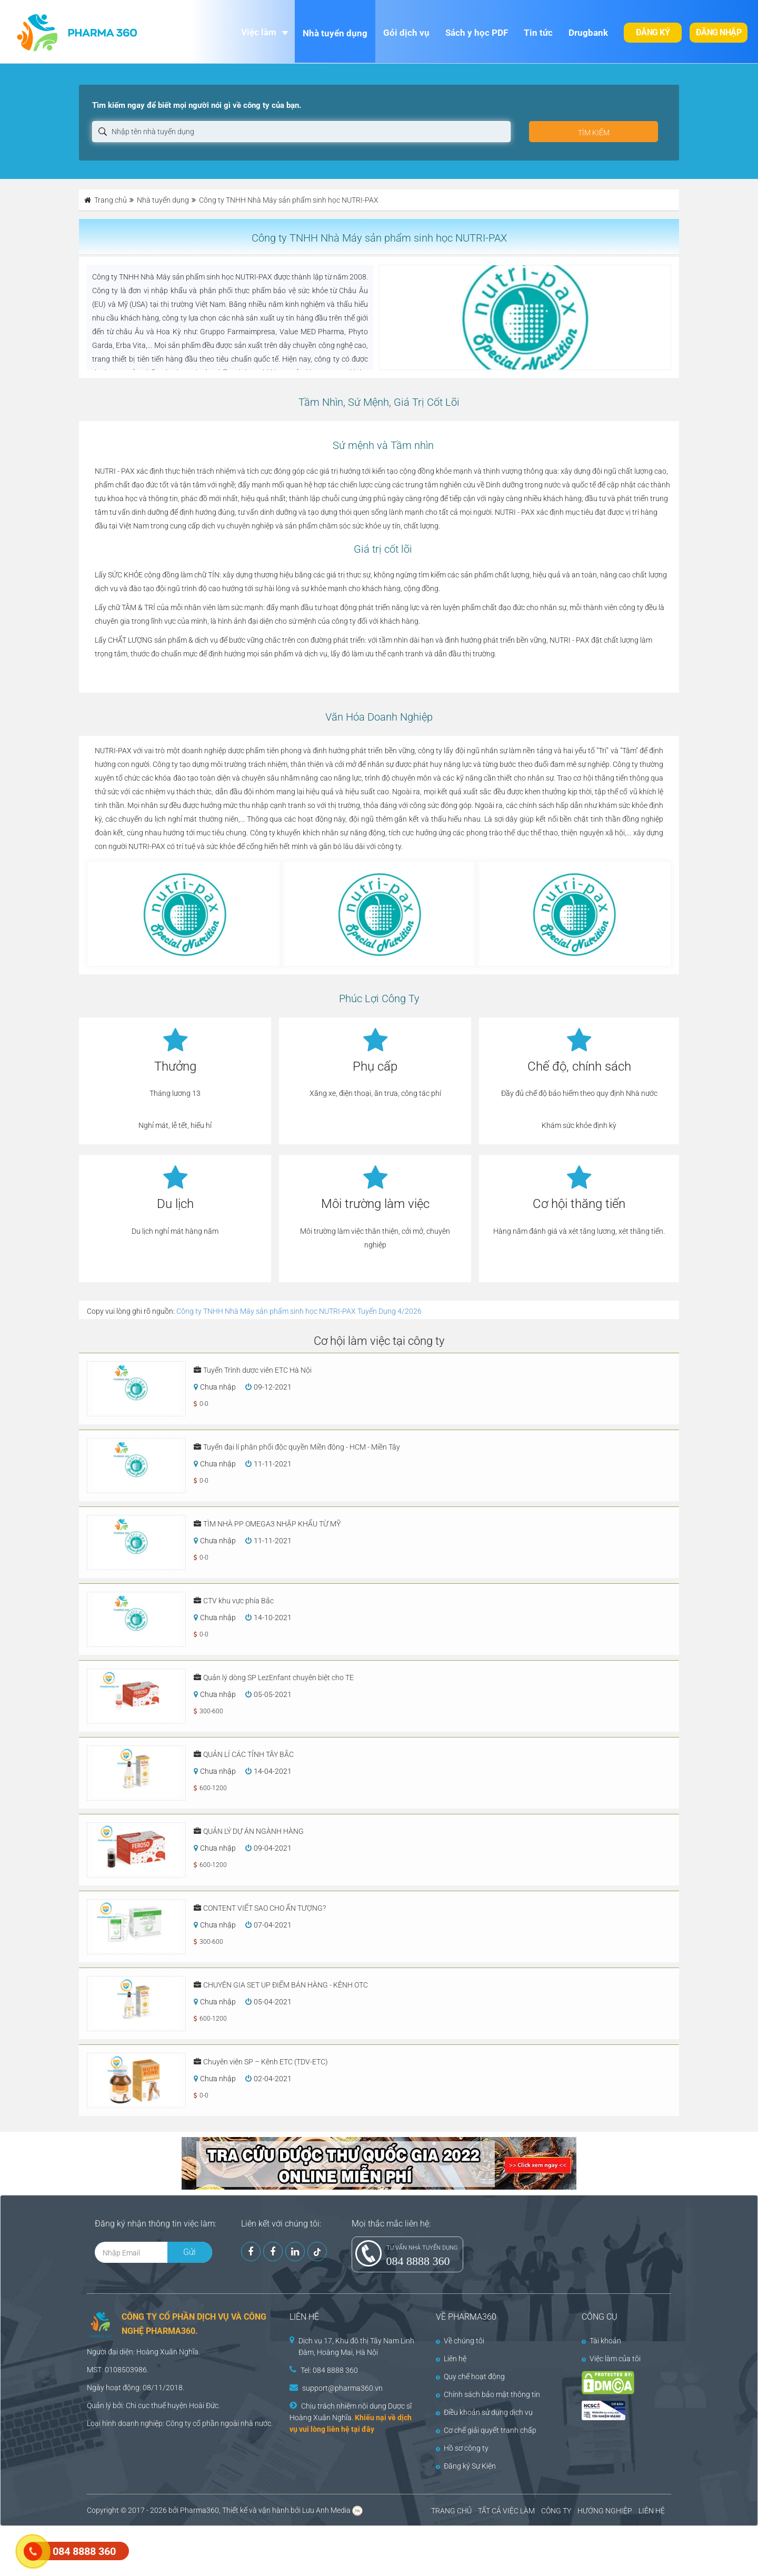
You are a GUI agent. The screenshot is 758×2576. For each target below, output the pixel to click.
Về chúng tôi (460, 2341)
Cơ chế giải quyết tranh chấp (486, 2430)
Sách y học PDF (476, 32)
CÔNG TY (556, 2511)
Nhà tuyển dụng (335, 33)
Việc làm (258, 32)
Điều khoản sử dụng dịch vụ (484, 2412)
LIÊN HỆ (652, 2511)
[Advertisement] (191, 2549)
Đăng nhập (719, 32)
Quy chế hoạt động (470, 2376)
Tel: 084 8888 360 (329, 2370)
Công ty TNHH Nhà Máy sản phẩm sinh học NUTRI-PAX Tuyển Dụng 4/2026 (299, 1311)
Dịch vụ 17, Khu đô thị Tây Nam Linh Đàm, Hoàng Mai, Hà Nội (356, 2347)
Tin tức (538, 32)
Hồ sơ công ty (462, 2448)
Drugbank (588, 32)
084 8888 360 (418, 2261)
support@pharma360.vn (342, 2388)
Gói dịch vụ (406, 32)
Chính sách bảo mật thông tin (488, 2394)
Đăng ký (653, 32)
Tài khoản (601, 2341)
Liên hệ (451, 2358)
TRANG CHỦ (451, 2511)
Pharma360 (199, 2510)
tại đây (362, 2429)
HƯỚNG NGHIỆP (604, 2511)
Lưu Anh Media (326, 2510)
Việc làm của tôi (611, 2358)
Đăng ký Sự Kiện (466, 2466)
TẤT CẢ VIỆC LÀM (506, 2511)
